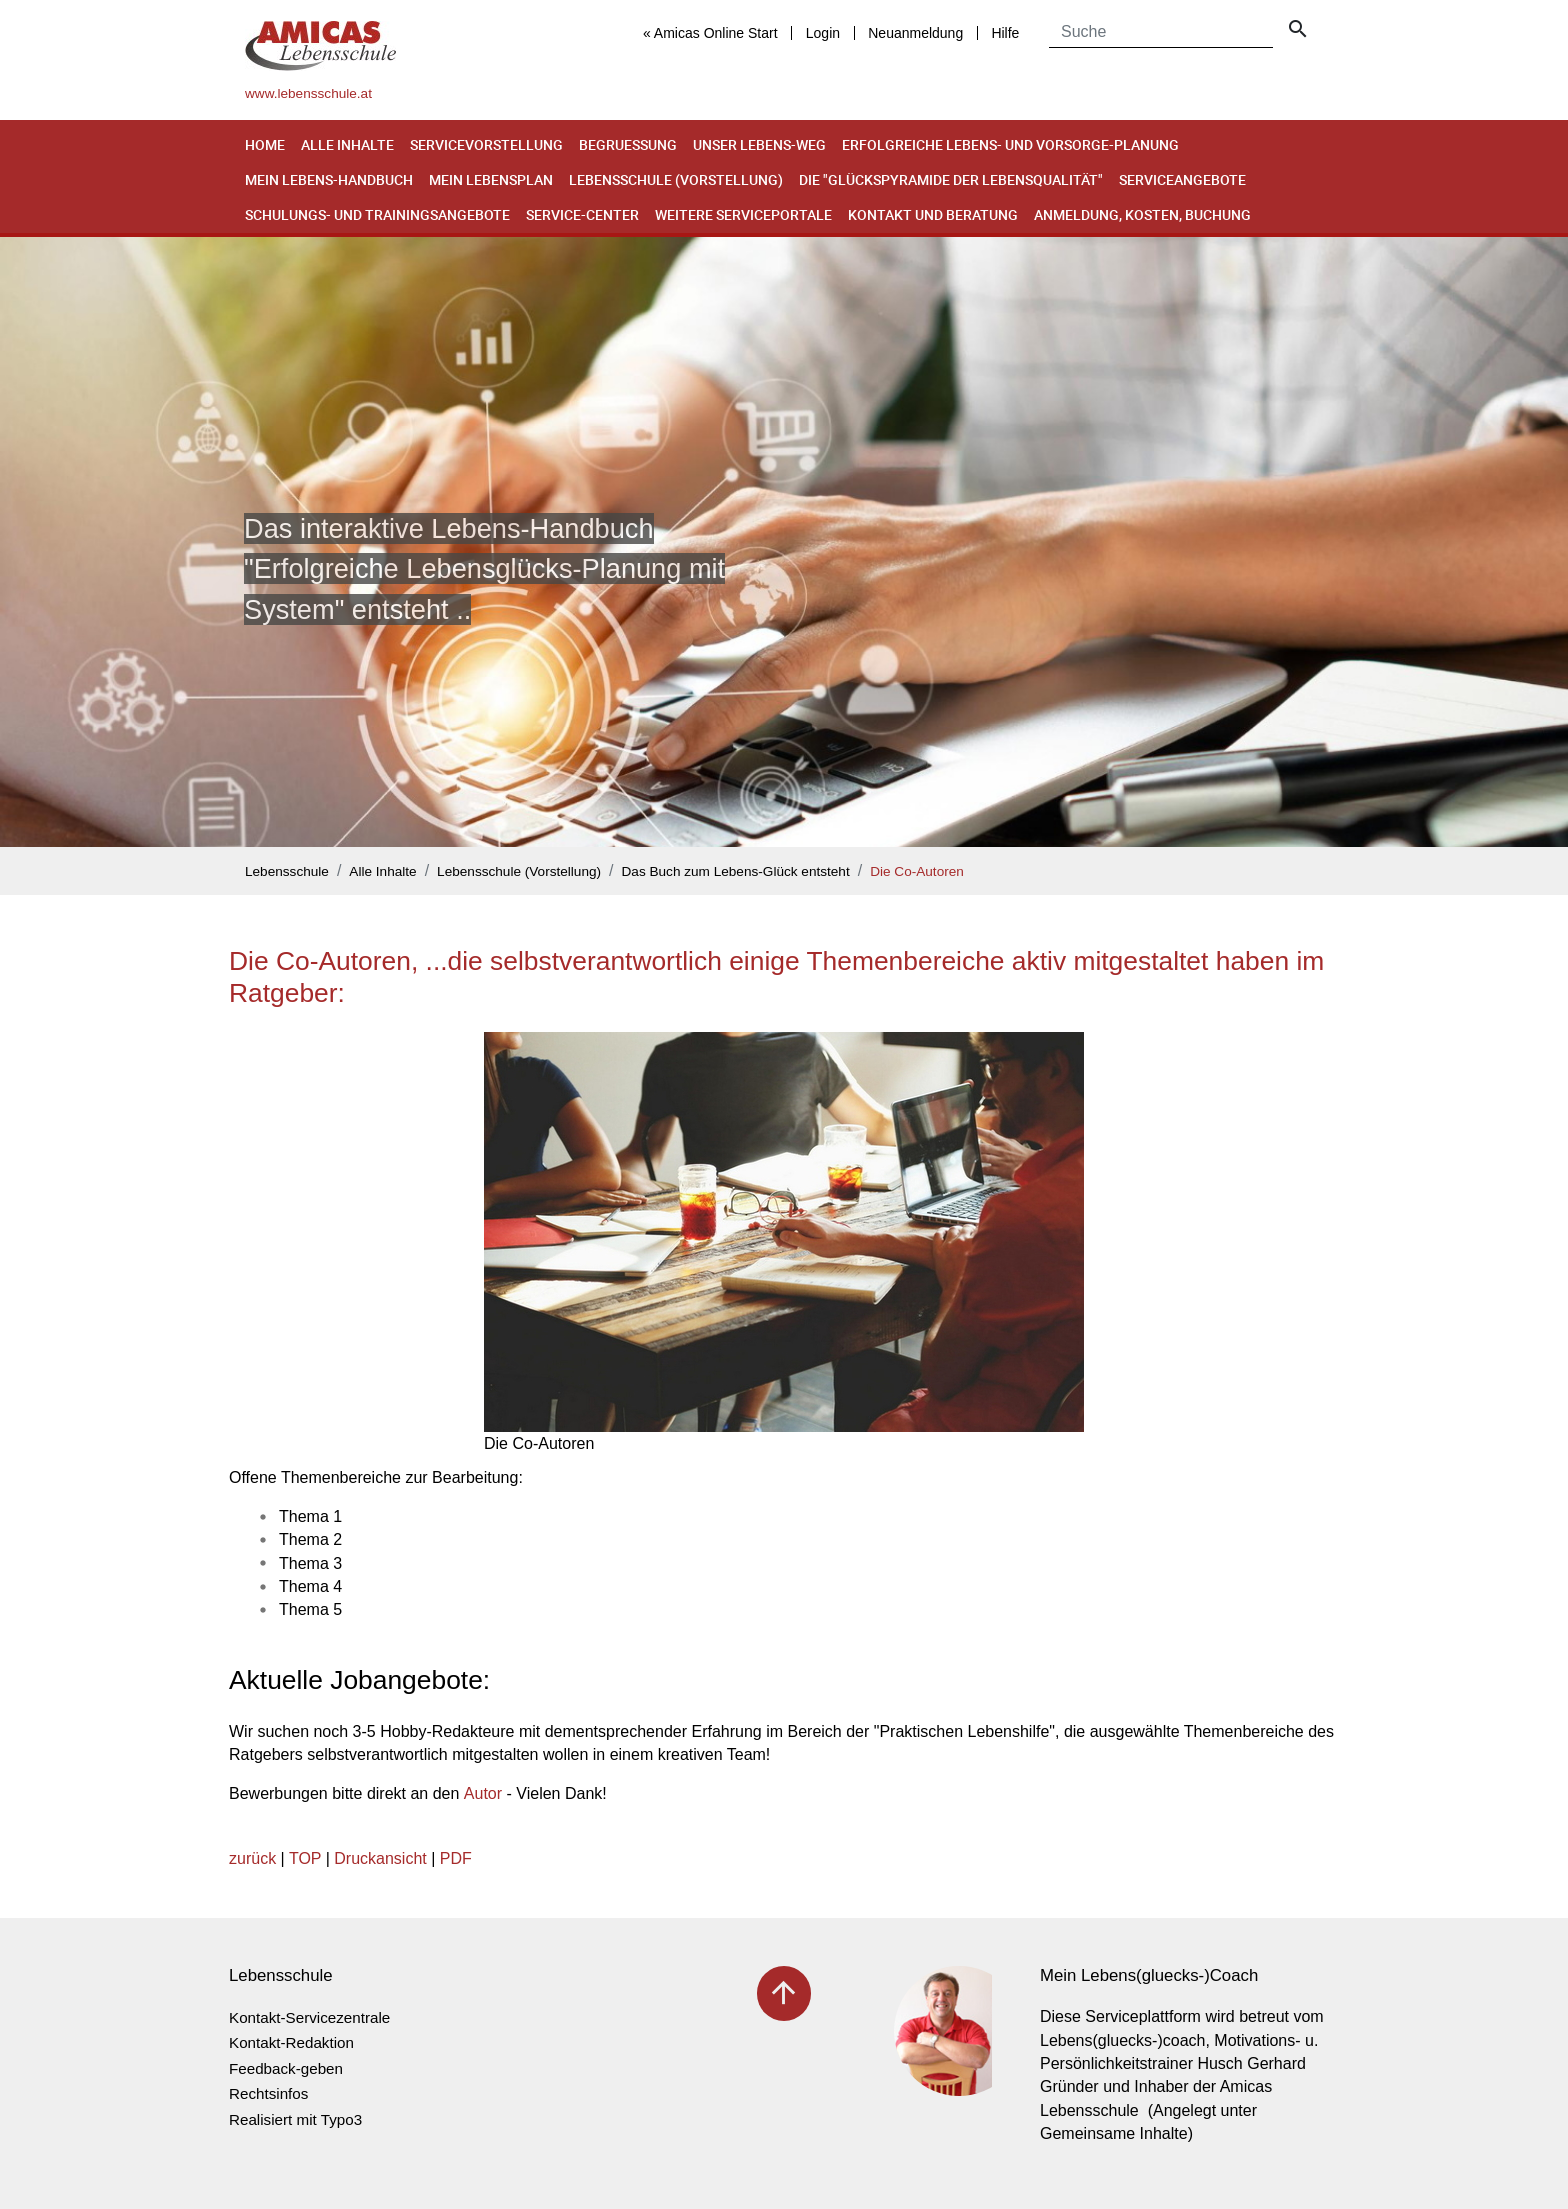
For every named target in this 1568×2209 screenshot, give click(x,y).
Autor (483, 1793)
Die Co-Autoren (917, 871)
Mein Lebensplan (491, 179)
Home (265, 144)
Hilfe (1005, 33)
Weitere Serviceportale (743, 214)
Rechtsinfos (268, 2093)
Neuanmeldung (915, 33)
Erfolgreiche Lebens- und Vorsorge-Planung (1010, 144)
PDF (456, 1858)
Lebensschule (287, 871)
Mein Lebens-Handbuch (329, 179)
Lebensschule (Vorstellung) (676, 179)
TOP (305, 1858)
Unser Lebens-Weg (759, 144)
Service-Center (582, 214)
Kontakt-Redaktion (291, 2042)
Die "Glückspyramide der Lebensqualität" (951, 179)
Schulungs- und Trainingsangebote (377, 214)
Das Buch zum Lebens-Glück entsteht (736, 871)
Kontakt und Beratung (933, 214)
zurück (252, 1858)
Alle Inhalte (347, 144)
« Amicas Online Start (710, 33)
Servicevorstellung (486, 144)
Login (823, 33)
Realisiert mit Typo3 (295, 2119)
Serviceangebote (1182, 179)
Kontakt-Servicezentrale (309, 2017)
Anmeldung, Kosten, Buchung (1142, 214)
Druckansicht (380, 1858)
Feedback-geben (286, 2068)
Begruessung (628, 144)
